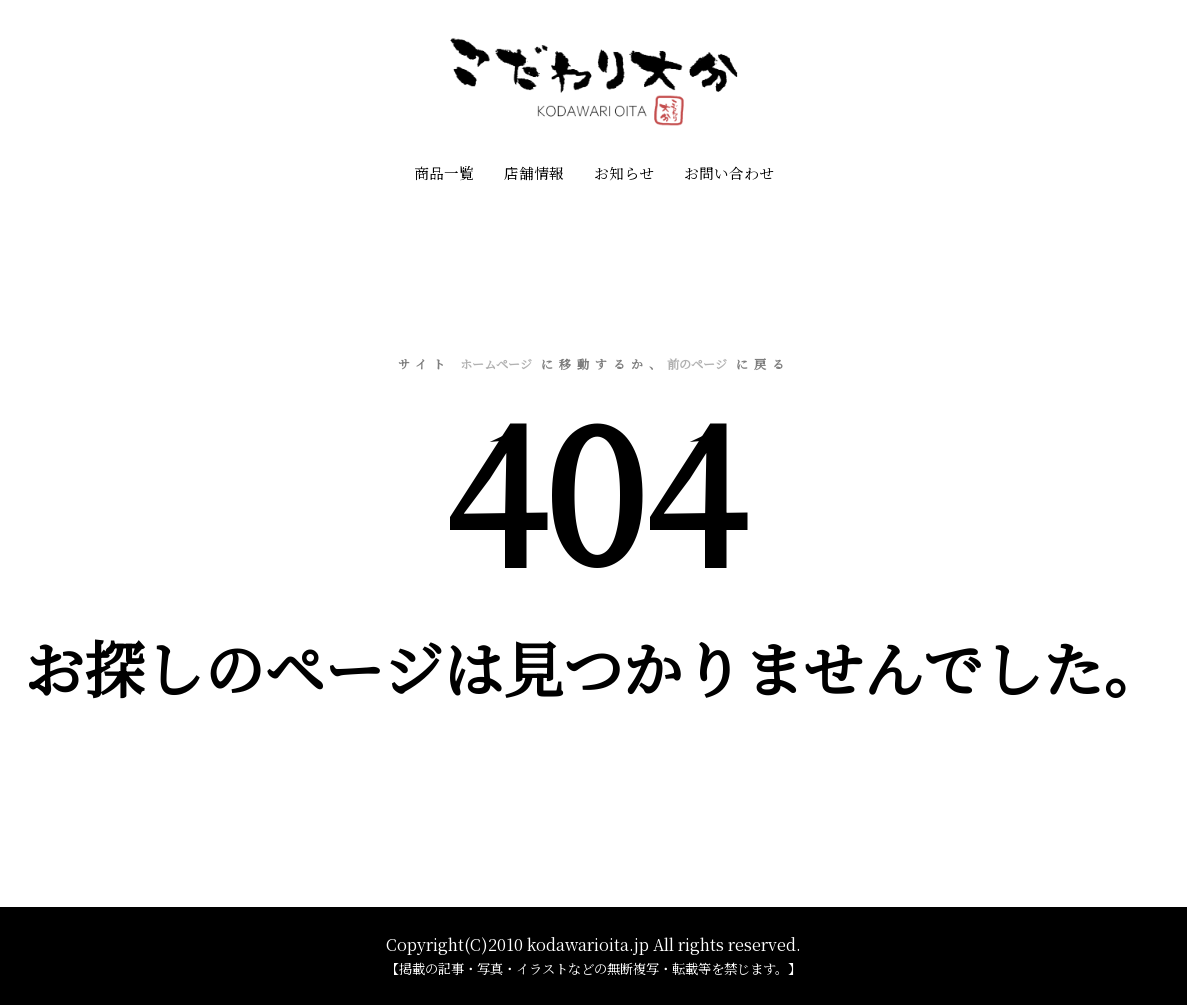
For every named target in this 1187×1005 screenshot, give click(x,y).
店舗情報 (534, 172)
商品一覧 (444, 172)
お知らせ (624, 172)
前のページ (697, 363)
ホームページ (496, 363)
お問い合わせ (729, 172)
